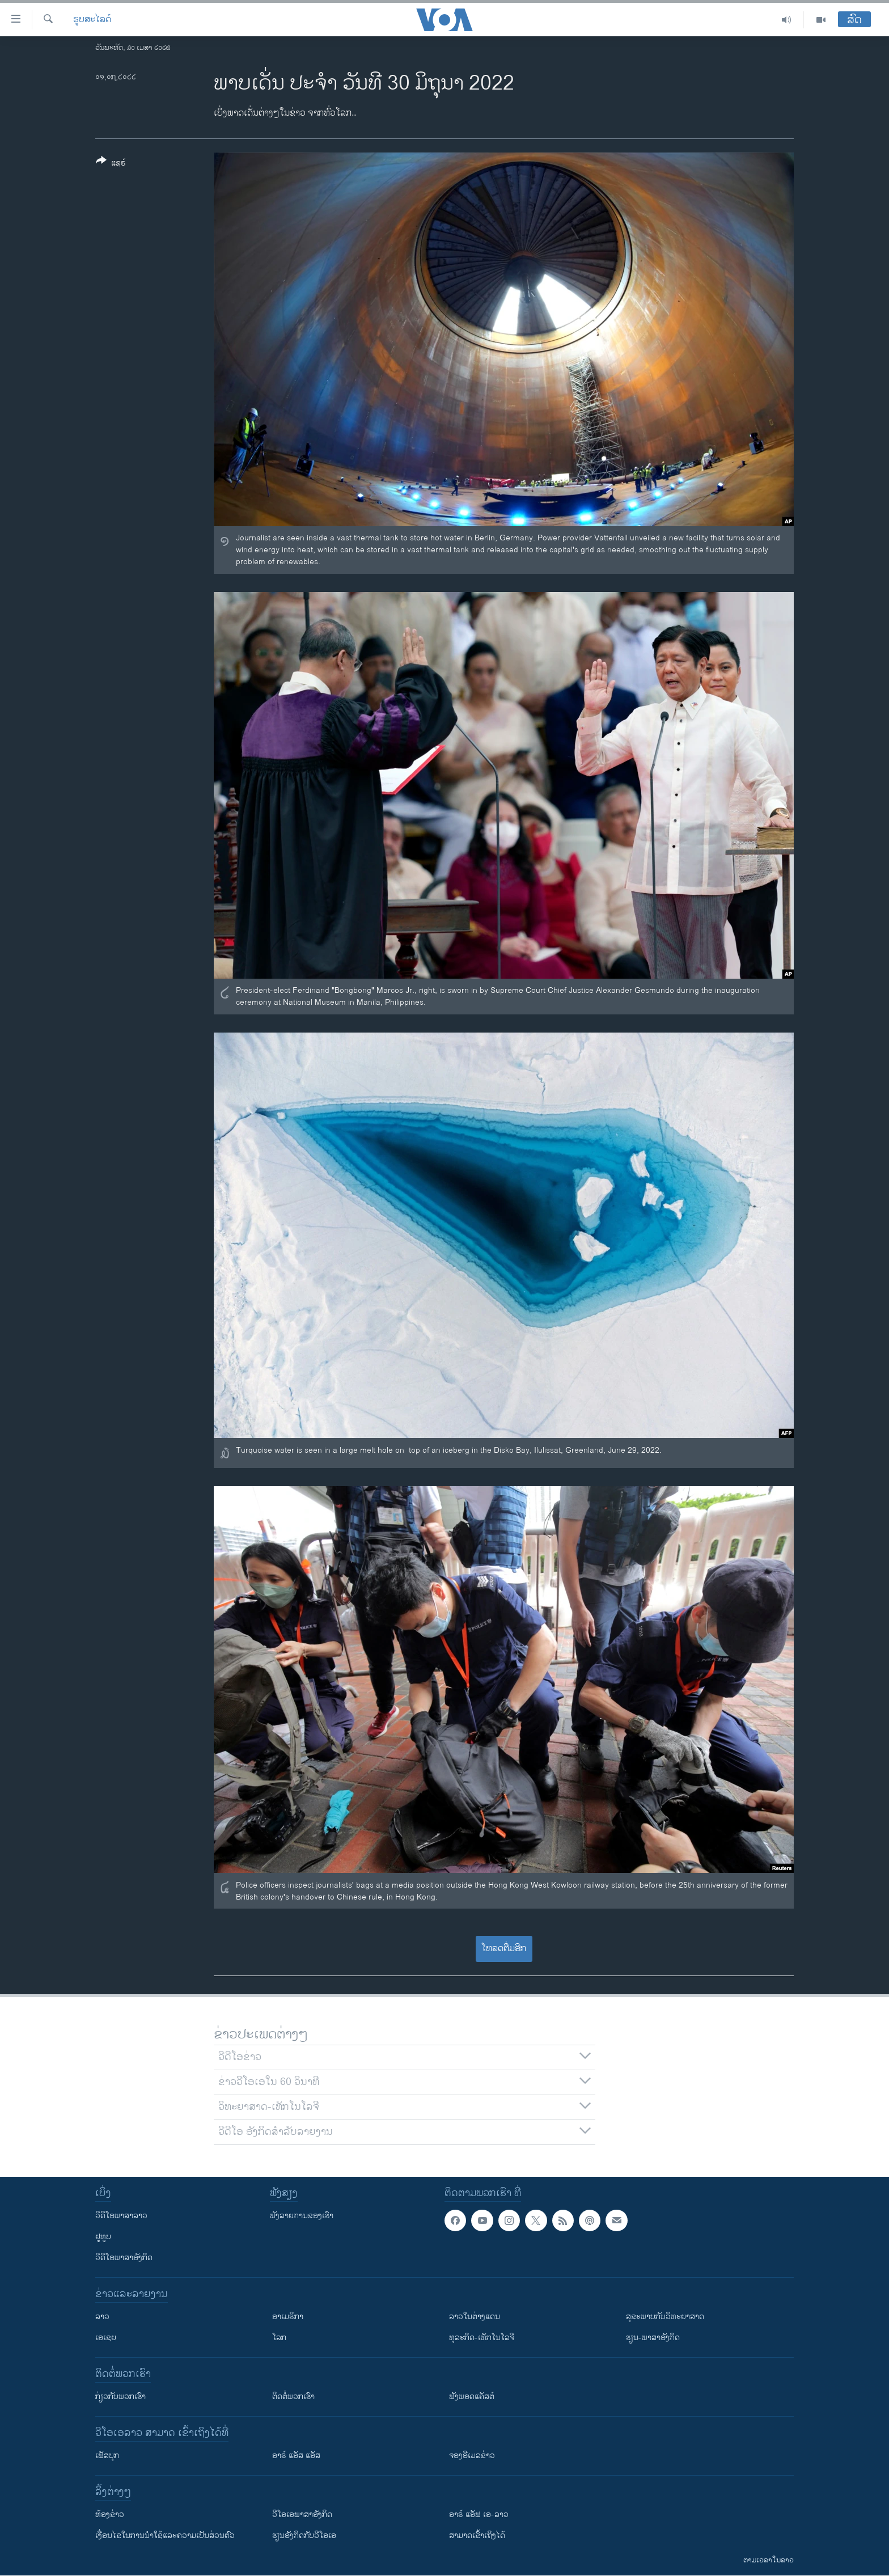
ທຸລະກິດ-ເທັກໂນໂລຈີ (481, 2338)
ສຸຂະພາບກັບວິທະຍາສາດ (665, 2317)
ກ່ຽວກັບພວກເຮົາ (120, 2396)
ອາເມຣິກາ (287, 2317)
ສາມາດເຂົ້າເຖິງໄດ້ (477, 2535)
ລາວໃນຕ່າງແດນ (474, 2317)
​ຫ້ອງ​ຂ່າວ (109, 2514)
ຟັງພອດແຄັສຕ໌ (471, 2396)
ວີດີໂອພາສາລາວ (121, 2216)
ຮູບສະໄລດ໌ (92, 20)
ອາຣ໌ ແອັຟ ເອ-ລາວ (479, 2514)
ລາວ (102, 2317)
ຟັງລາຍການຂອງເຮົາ (301, 2216)
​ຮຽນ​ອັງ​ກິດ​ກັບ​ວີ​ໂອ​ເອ (304, 2535)
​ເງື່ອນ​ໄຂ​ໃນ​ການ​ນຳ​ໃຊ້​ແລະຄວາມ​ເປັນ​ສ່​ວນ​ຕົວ (165, 2535)
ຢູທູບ (103, 2237)
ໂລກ (279, 2338)
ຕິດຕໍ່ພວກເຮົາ (293, 2396)
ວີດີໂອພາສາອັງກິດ (124, 2258)
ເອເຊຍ (105, 2338)
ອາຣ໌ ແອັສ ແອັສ (296, 2455)
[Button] (111, 164)
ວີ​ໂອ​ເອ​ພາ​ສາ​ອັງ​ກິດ (302, 2514)
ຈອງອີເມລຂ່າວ (472, 2455)
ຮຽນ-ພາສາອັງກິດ (653, 2338)
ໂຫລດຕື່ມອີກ (503, 1948)
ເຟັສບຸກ (107, 2455)
